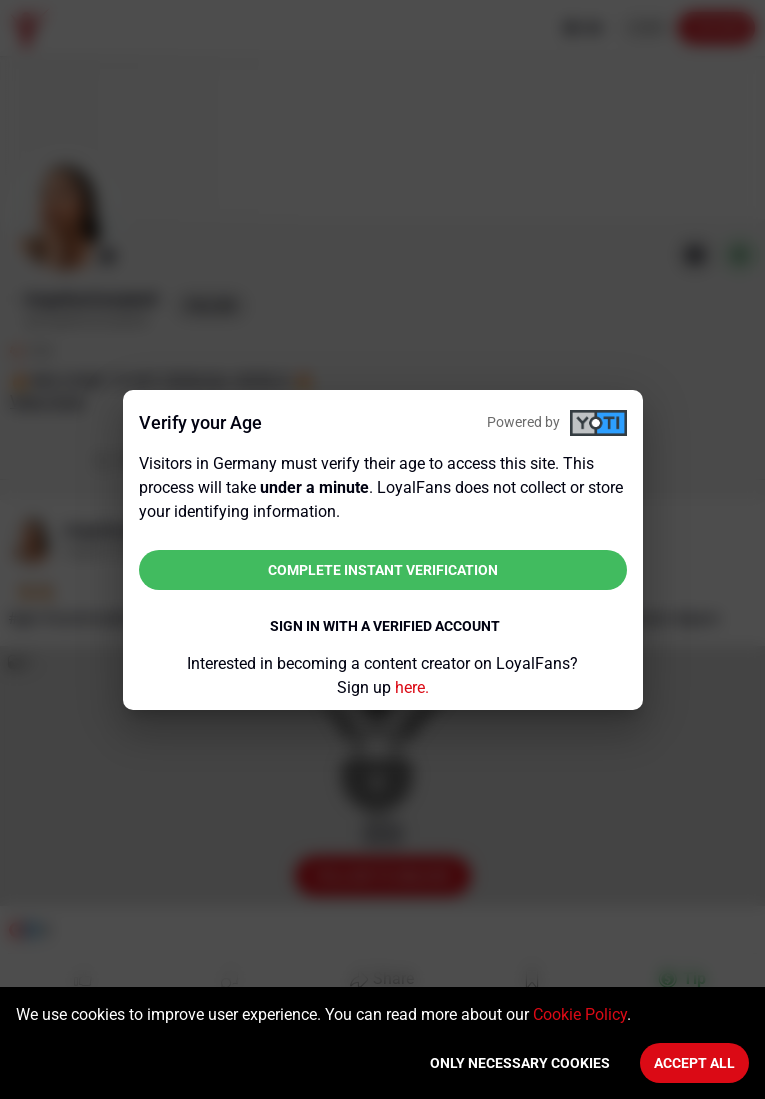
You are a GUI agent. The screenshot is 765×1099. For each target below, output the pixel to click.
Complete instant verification (383, 570)
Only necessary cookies (520, 1063)
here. (412, 687)
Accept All (694, 1063)
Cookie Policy (580, 1014)
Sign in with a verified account (385, 626)
